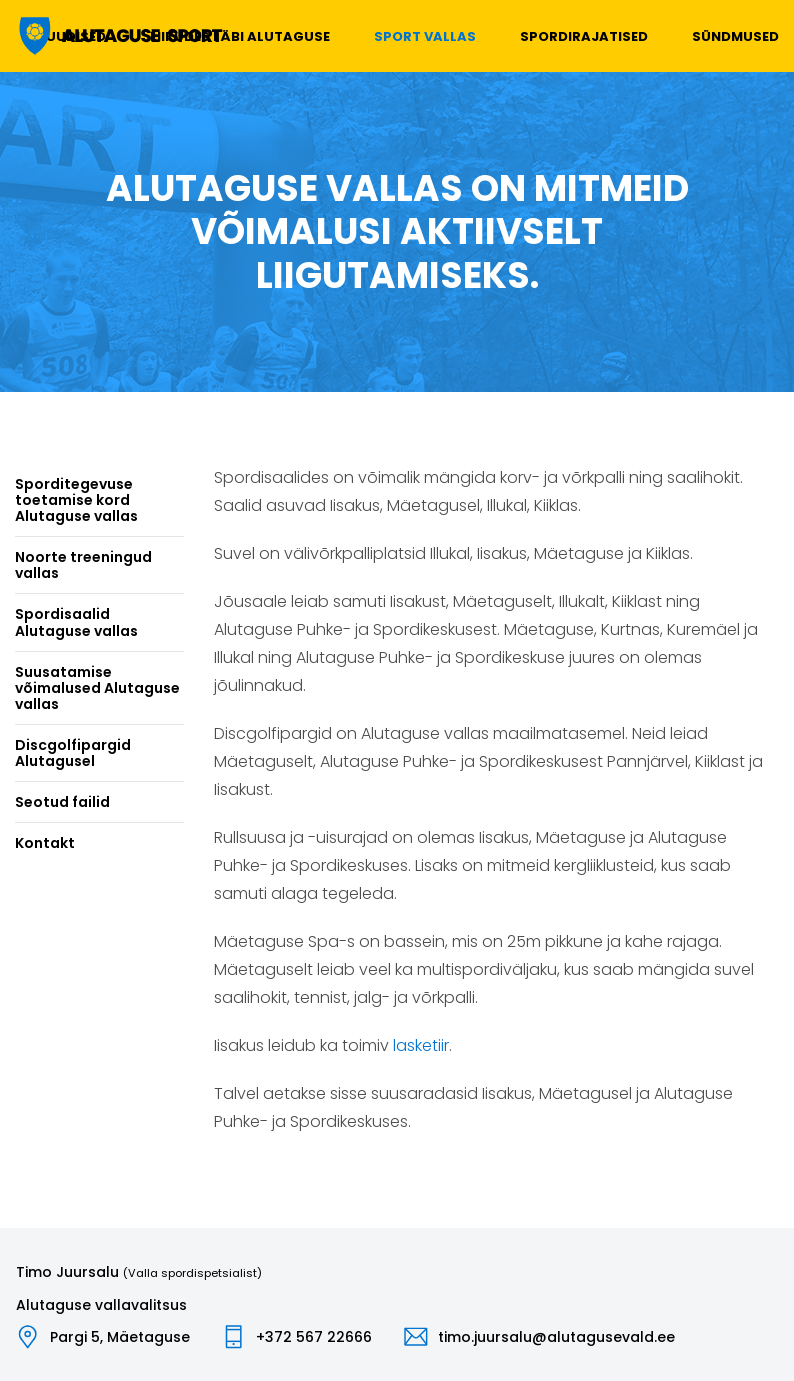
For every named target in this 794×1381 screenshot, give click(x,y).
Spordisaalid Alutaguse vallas (76, 622)
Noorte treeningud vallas (83, 565)
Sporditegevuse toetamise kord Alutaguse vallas (76, 500)
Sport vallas (425, 36)
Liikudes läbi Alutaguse (240, 36)
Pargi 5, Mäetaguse (120, 1337)
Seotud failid (62, 802)
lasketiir (421, 1045)
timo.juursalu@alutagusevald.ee (556, 1337)
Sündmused (735, 36)
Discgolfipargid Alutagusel (73, 753)
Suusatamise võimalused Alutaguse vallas (97, 688)
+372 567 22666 (314, 1337)
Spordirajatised (584, 36)
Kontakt (45, 843)
